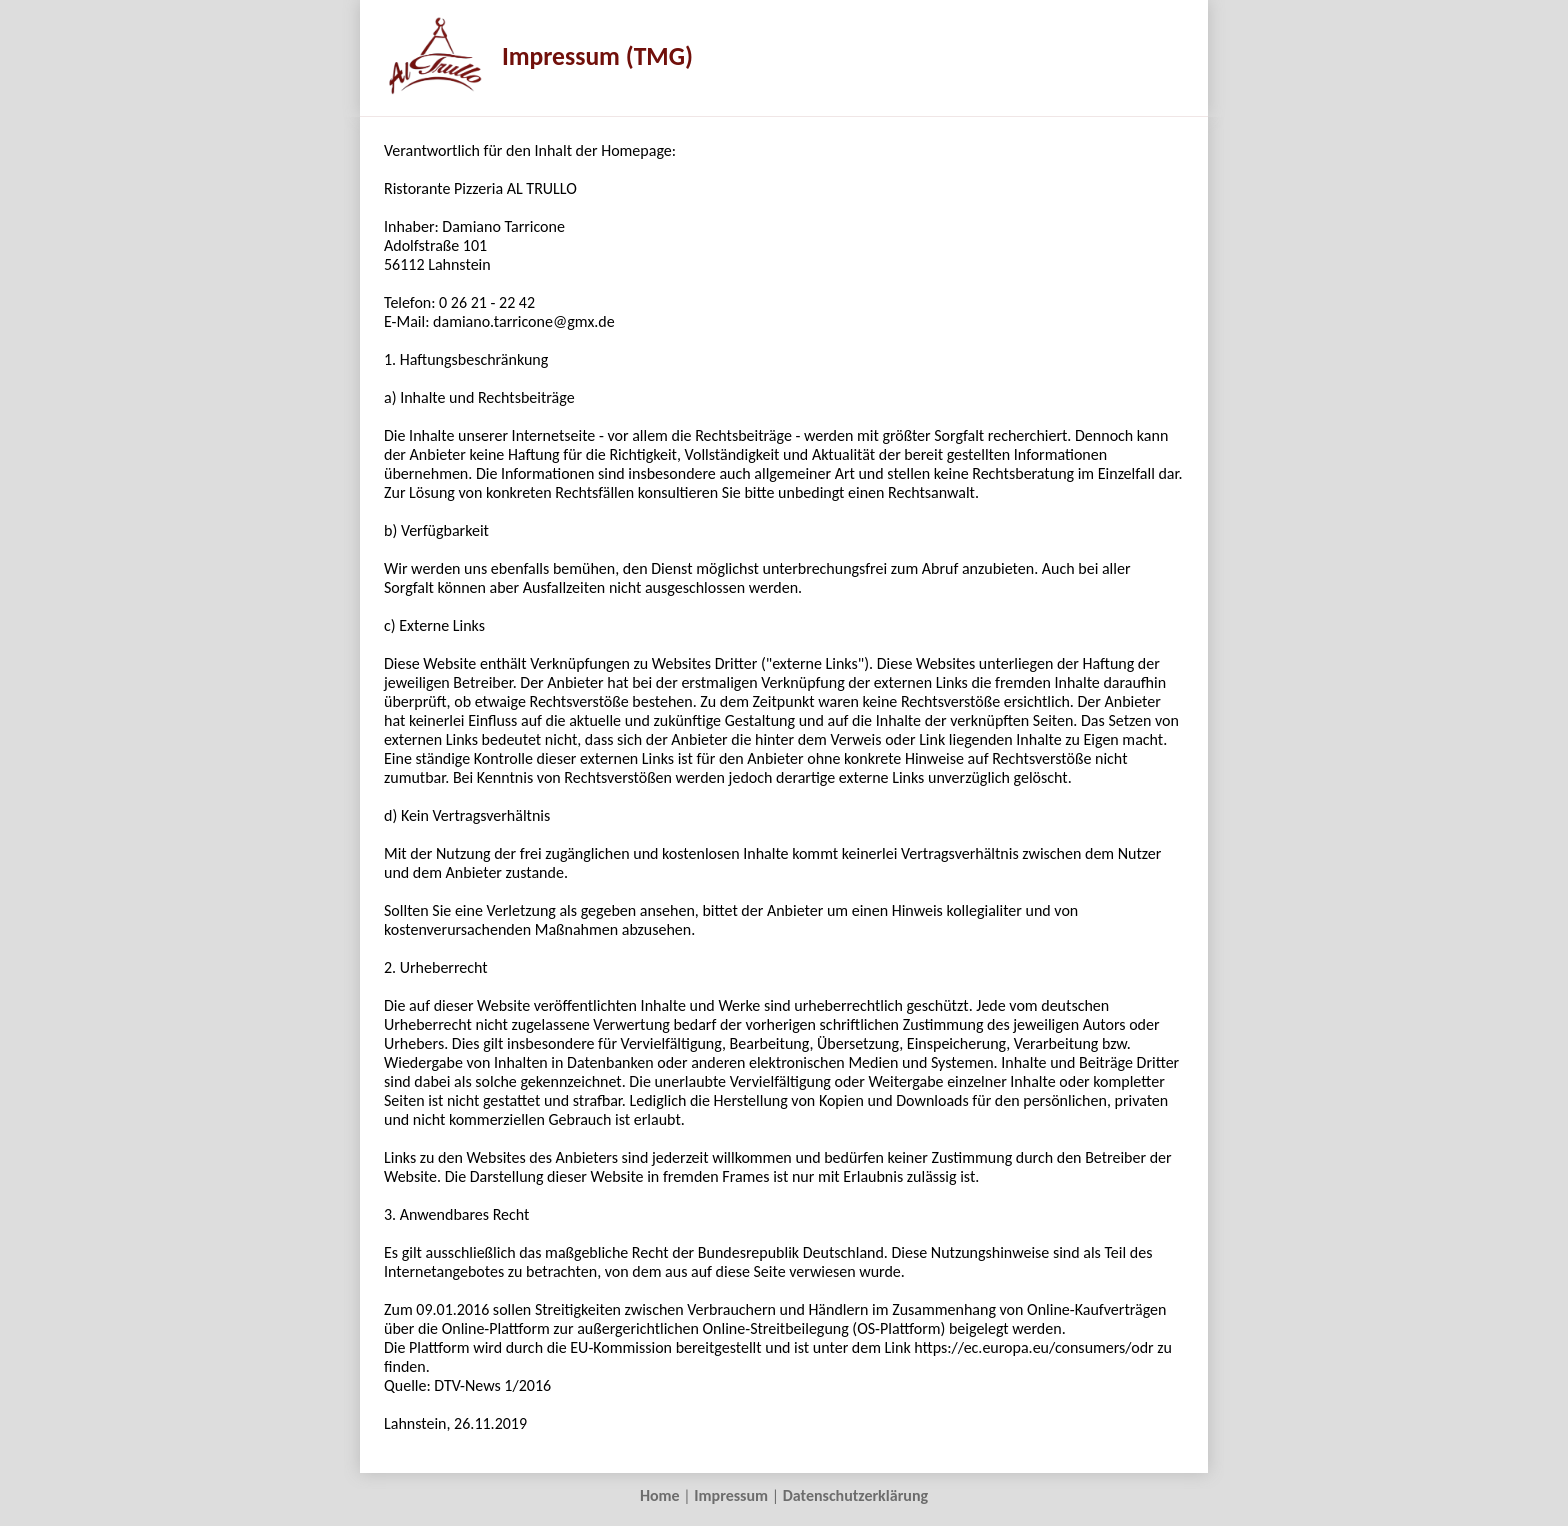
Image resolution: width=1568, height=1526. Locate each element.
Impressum (731, 1495)
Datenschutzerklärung (855, 1495)
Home (660, 1495)
